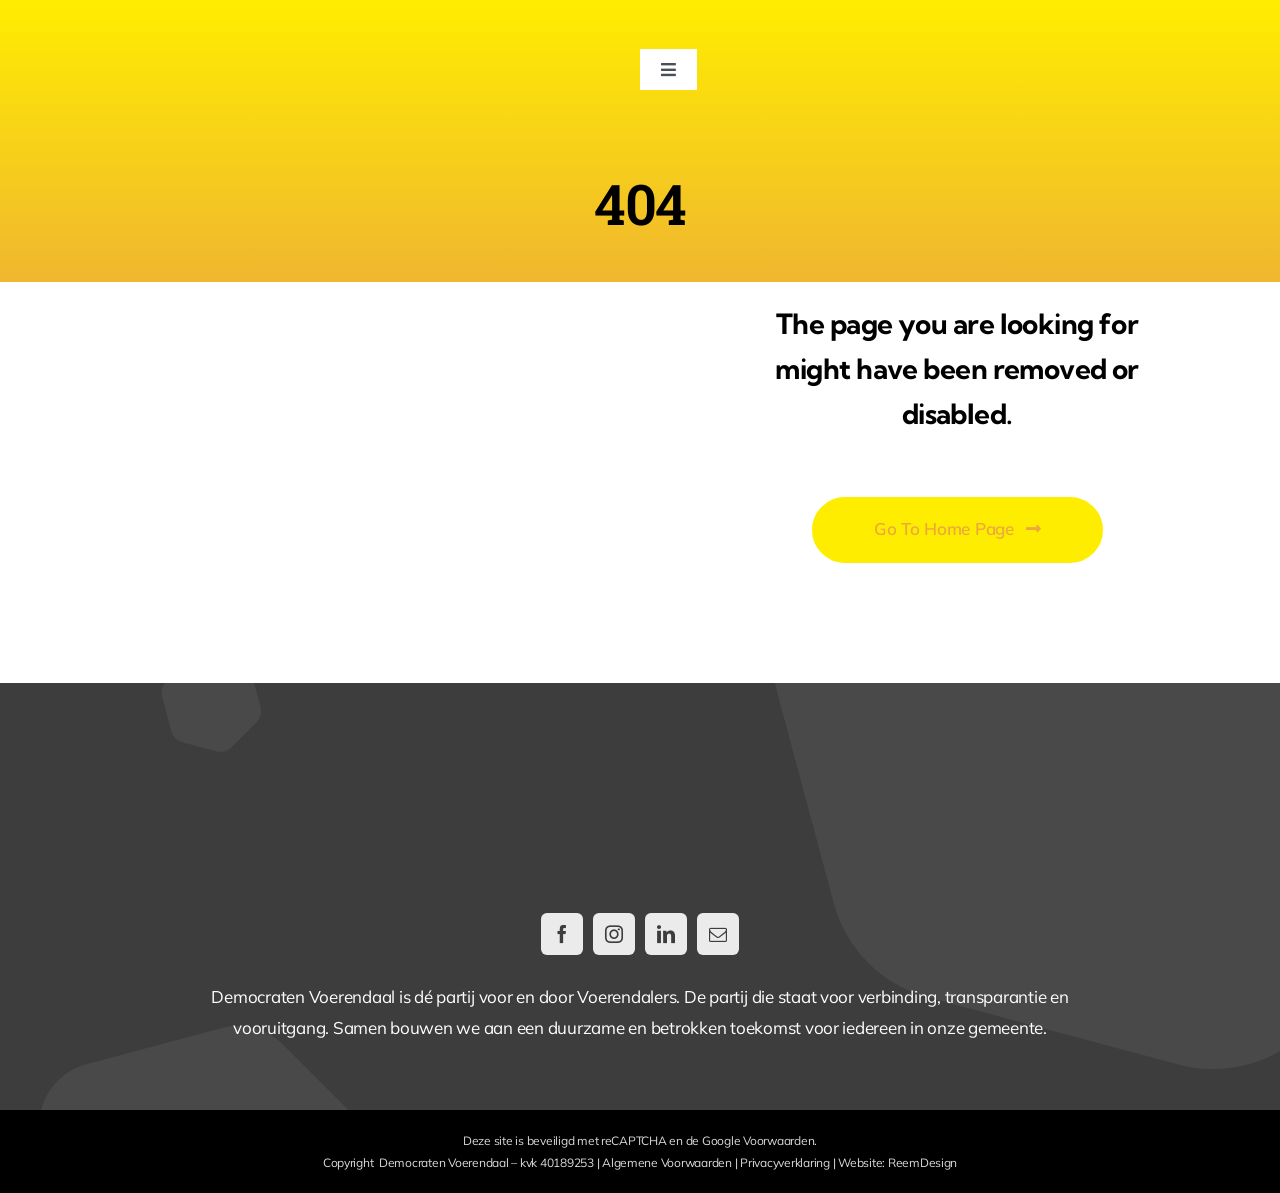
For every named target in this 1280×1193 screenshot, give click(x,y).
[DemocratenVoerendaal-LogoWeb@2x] (196, 38)
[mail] (718, 934)
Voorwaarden (778, 1140)
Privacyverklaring (785, 1162)
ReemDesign (922, 1162)
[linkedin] (666, 934)
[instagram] (614, 934)
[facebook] (562, 934)
